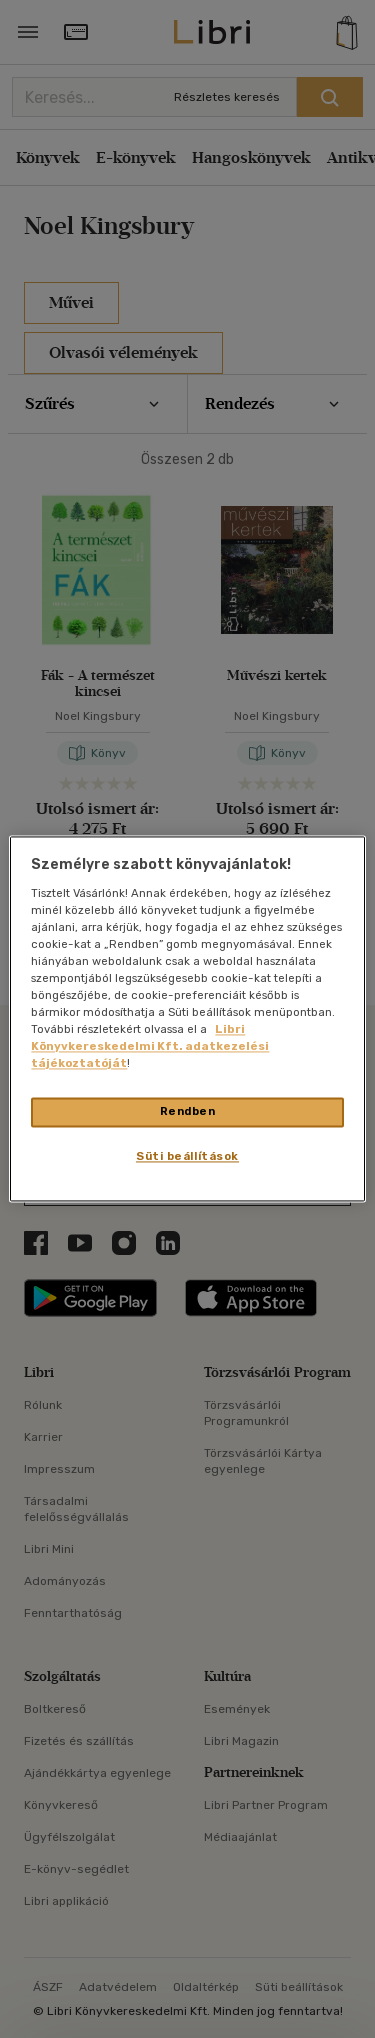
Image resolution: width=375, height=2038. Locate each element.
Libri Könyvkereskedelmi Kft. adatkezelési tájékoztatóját (150, 1047)
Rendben (188, 1112)
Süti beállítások (187, 1157)
